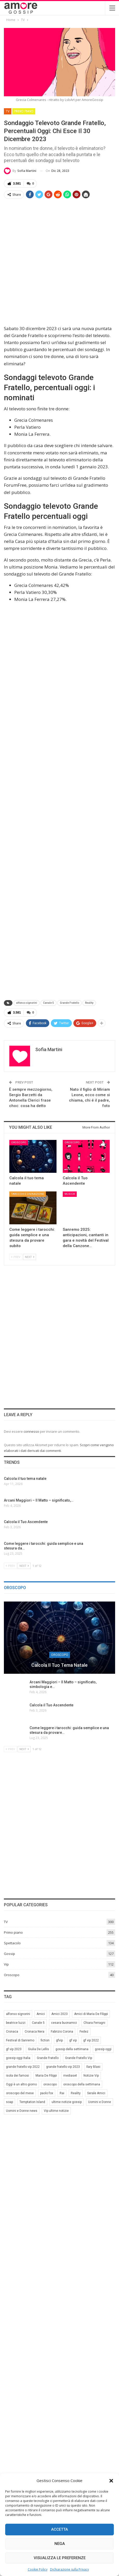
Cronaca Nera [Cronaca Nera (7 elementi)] (34, 2031)
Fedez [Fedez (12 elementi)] (84, 2031)
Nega (59, 2543)
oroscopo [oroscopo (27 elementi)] (50, 2084)
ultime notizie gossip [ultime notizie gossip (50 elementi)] (67, 2102)
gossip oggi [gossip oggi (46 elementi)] (103, 2049)
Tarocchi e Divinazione (27, 1193)
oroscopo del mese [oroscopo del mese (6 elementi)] (20, 2093)
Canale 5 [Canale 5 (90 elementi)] (38, 2023)
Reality (89, 1002)
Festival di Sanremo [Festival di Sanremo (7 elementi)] (20, 2040)
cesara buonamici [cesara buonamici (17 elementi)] (64, 2023)
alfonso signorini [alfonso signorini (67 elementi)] (18, 2014)
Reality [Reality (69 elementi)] (76, 2093)
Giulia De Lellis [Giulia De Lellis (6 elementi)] (38, 2049)
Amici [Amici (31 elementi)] (41, 2014)
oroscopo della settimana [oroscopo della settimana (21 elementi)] (81, 2084)
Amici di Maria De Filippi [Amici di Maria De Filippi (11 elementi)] (91, 2014)
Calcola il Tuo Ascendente (51, 1705)
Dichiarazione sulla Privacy (69, 2569)
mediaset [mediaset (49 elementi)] (70, 2075)
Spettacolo (12, 1942)
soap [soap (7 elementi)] (9, 2102)
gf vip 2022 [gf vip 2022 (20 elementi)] (91, 2040)
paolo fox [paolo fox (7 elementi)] (46, 2093)
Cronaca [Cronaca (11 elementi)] (12, 2031)
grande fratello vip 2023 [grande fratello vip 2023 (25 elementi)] (63, 2067)
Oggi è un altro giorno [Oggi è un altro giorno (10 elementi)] (21, 2084)
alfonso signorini (26, 1002)
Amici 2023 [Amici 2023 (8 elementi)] (59, 2014)
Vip (6, 1964)
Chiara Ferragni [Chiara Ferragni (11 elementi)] (94, 2023)
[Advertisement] (59, 262)
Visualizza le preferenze (60, 2558)
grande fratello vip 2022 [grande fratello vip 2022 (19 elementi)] (23, 2067)
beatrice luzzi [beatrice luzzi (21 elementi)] (15, 2023)
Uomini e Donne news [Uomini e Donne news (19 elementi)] (21, 2111)
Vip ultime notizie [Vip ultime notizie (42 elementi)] (56, 2111)
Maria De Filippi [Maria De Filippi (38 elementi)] (46, 2075)
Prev (15, 1257)
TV (8, 111)
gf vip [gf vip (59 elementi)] (73, 2040)
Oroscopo (18, 1142)
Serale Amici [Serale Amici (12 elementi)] (96, 2093)
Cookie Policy (37, 2569)
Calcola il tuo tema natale (59, 1665)
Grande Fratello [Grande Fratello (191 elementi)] (48, 2058)
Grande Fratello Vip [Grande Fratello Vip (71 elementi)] (78, 2058)
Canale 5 (48, 1002)
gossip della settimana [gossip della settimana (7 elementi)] (71, 2049)
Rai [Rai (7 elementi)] (62, 2093)
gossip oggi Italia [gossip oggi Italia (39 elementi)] (18, 2058)
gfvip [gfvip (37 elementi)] (59, 2040)
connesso (31, 1431)
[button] (111, 2480)
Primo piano (23, 111)
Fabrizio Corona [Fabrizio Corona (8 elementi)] (62, 2031)
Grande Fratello (69, 1002)
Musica (70, 1193)
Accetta (59, 2529)
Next (29, 1257)
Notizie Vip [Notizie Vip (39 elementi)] (91, 2075)
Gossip (9, 1953)
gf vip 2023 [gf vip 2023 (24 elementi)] (14, 2049)
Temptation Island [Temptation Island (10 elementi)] (32, 2102)
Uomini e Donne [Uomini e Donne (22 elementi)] (99, 2102)
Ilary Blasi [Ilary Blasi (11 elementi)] (93, 2067)
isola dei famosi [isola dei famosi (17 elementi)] (17, 2075)
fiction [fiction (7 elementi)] (45, 2040)
